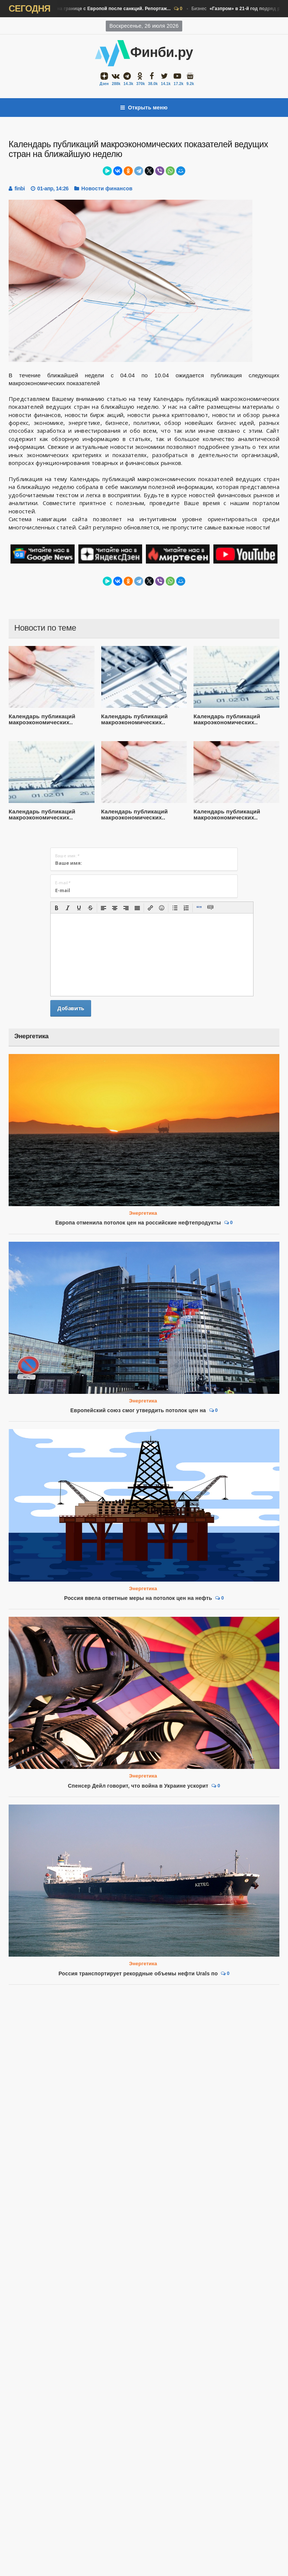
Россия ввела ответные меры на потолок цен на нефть (138, 1598)
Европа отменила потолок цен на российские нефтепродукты (138, 1223)
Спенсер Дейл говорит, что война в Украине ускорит (138, 1786)
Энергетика (143, 1213)
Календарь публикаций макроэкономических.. (42, 719)
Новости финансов (106, 188)
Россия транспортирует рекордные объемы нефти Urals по (138, 1973)
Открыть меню (144, 107)
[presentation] (57, 908)
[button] (56, 907)
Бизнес (88, 9)
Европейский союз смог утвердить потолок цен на (138, 1410)
